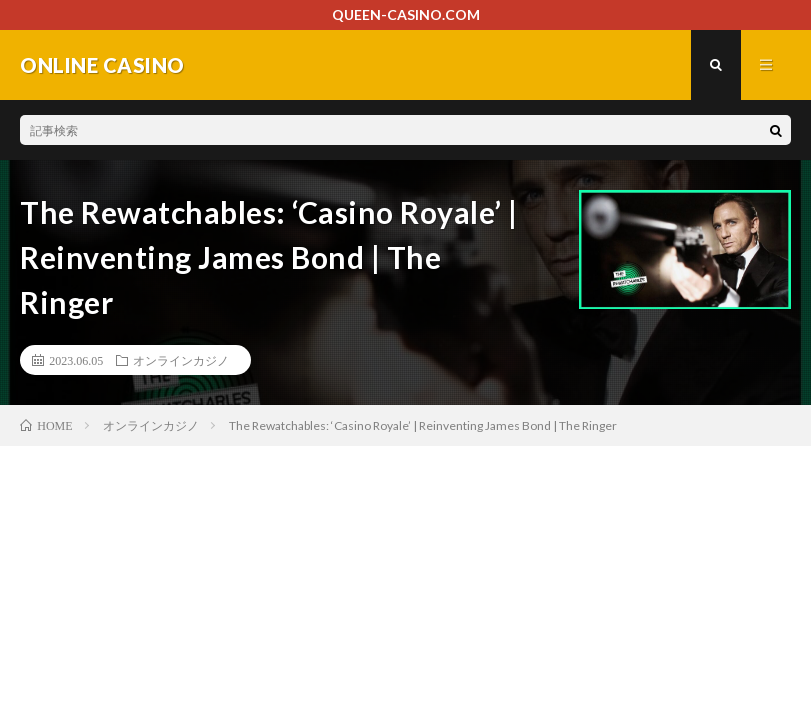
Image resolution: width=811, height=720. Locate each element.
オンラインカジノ (181, 360)
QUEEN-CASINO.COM (406, 14)
